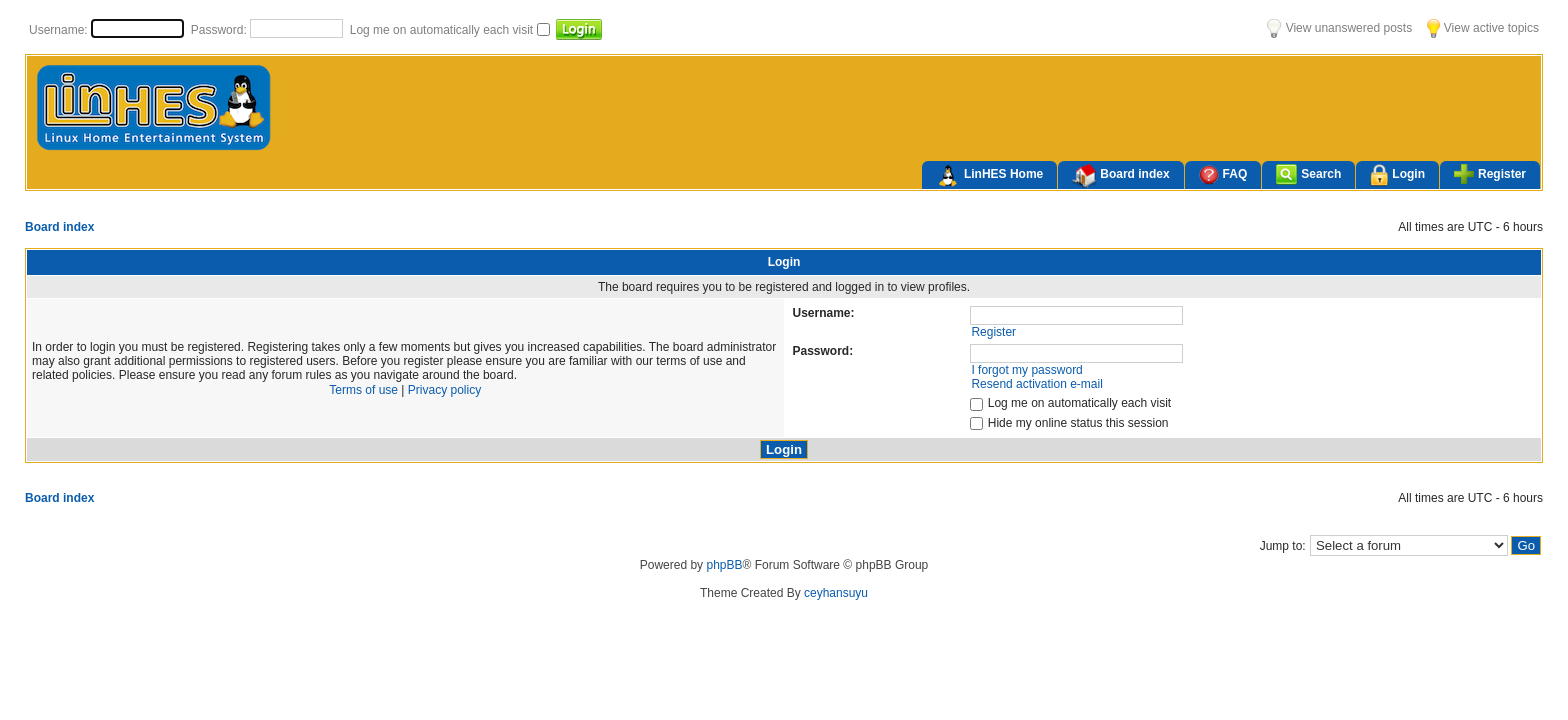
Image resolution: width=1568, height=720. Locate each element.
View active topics (1483, 28)
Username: (60, 30)
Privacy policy (444, 390)
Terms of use (363, 390)
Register (1490, 174)
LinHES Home (989, 176)
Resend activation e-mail (1036, 384)
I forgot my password (1026, 370)
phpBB (724, 565)
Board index (1120, 176)
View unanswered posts (1339, 28)
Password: (220, 30)
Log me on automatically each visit (443, 30)
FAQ (1223, 174)
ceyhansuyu (836, 593)
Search (1308, 174)
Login (1397, 175)
